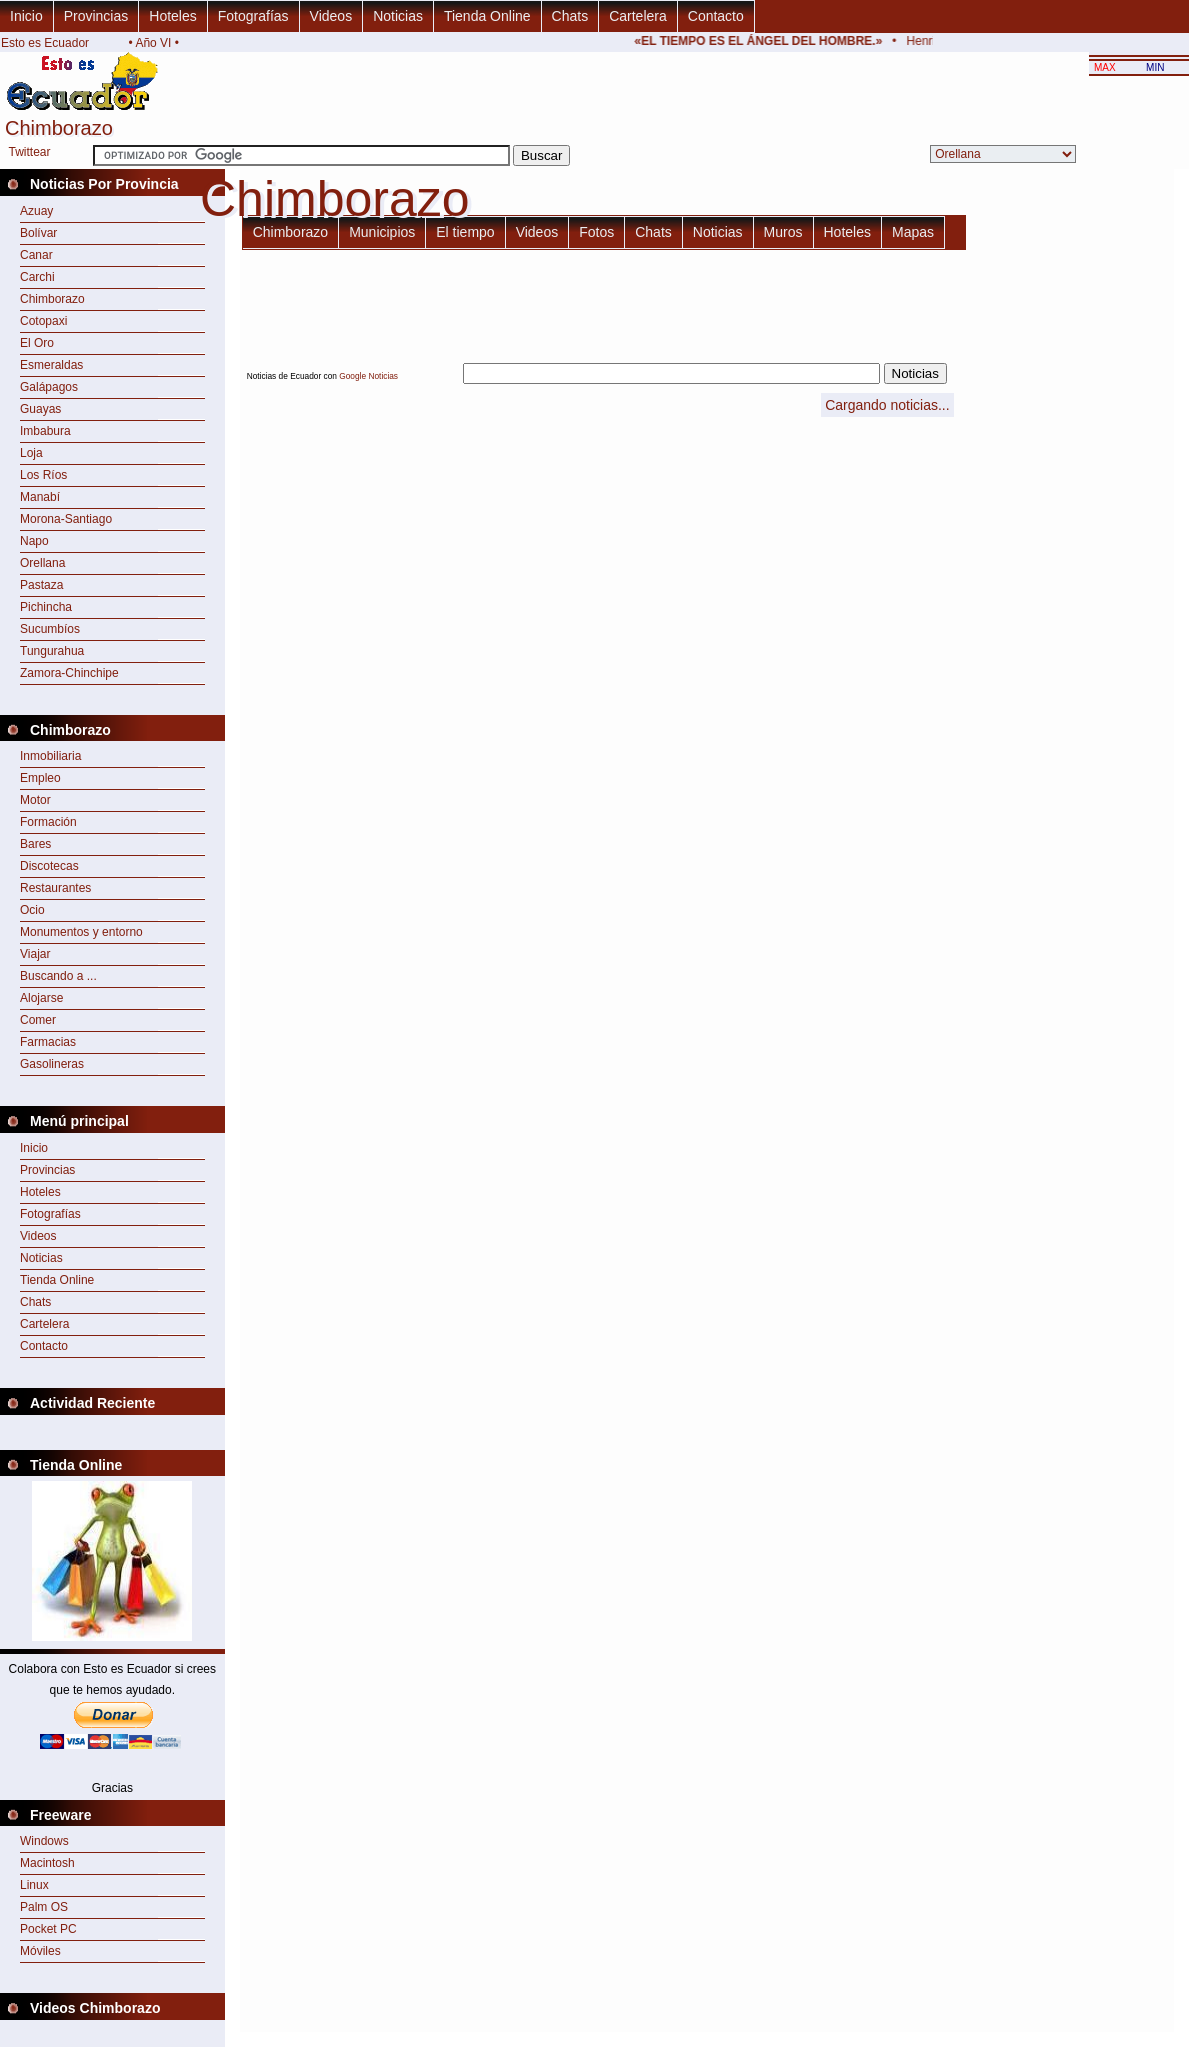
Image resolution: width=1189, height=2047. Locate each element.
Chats (570, 16)
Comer (38, 1020)
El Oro (37, 343)
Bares (35, 844)
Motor (35, 800)
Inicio (26, 16)
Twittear (29, 152)
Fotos (596, 232)
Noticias (398, 16)
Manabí (40, 497)
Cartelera (638, 16)
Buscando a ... (58, 976)
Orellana (42, 563)
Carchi (37, 277)
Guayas (40, 409)
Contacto (716, 16)
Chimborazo (52, 299)
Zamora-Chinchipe (69, 673)
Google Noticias (368, 376)
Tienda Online (487, 16)
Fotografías (253, 16)
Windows (44, 1841)
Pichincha (46, 607)
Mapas (913, 232)
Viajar (35, 954)
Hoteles (172, 16)
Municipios (382, 232)
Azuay (36, 211)
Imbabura (45, 431)
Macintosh (47, 1863)
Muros (783, 232)
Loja (31, 453)
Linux (34, 1885)
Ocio (32, 910)
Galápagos (49, 387)
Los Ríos (43, 475)
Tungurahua (52, 651)
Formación (48, 822)
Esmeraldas (51, 365)
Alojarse (41, 998)
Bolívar (38, 233)
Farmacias (48, 1042)
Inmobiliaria (50, 756)
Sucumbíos (50, 629)
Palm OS (44, 1907)
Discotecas (49, 866)
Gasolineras (52, 1064)
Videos (331, 16)
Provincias (96, 16)
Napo (34, 541)
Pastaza (41, 585)
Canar (36, 255)
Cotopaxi (43, 321)
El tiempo (465, 232)
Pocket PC (48, 1929)
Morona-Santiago (66, 519)
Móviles (40, 1951)
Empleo (40, 778)
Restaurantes (55, 888)
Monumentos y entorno (81, 932)
